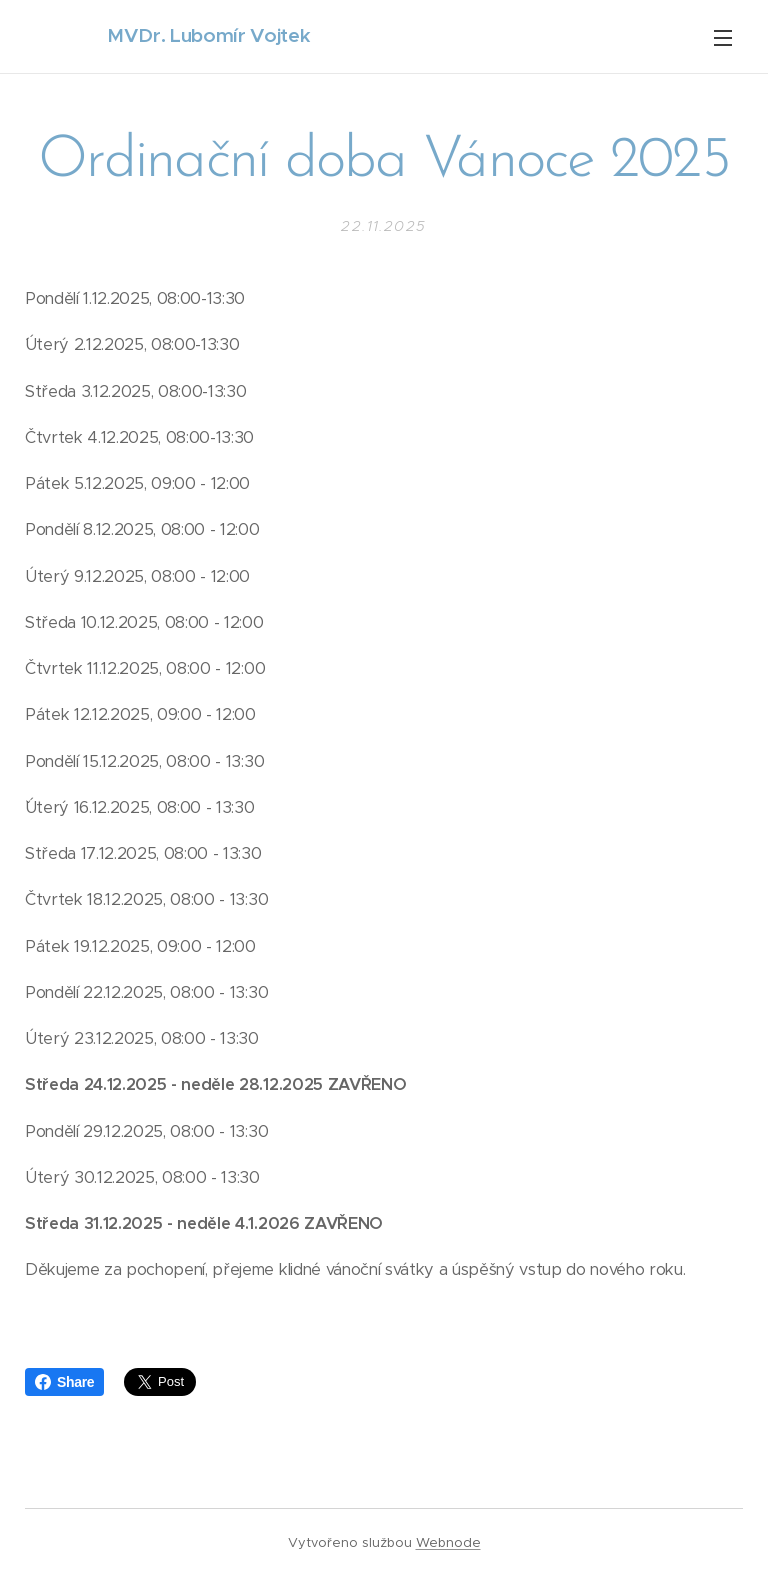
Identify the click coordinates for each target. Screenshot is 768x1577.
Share (64, 1382)
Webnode (448, 1542)
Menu (723, 38)
